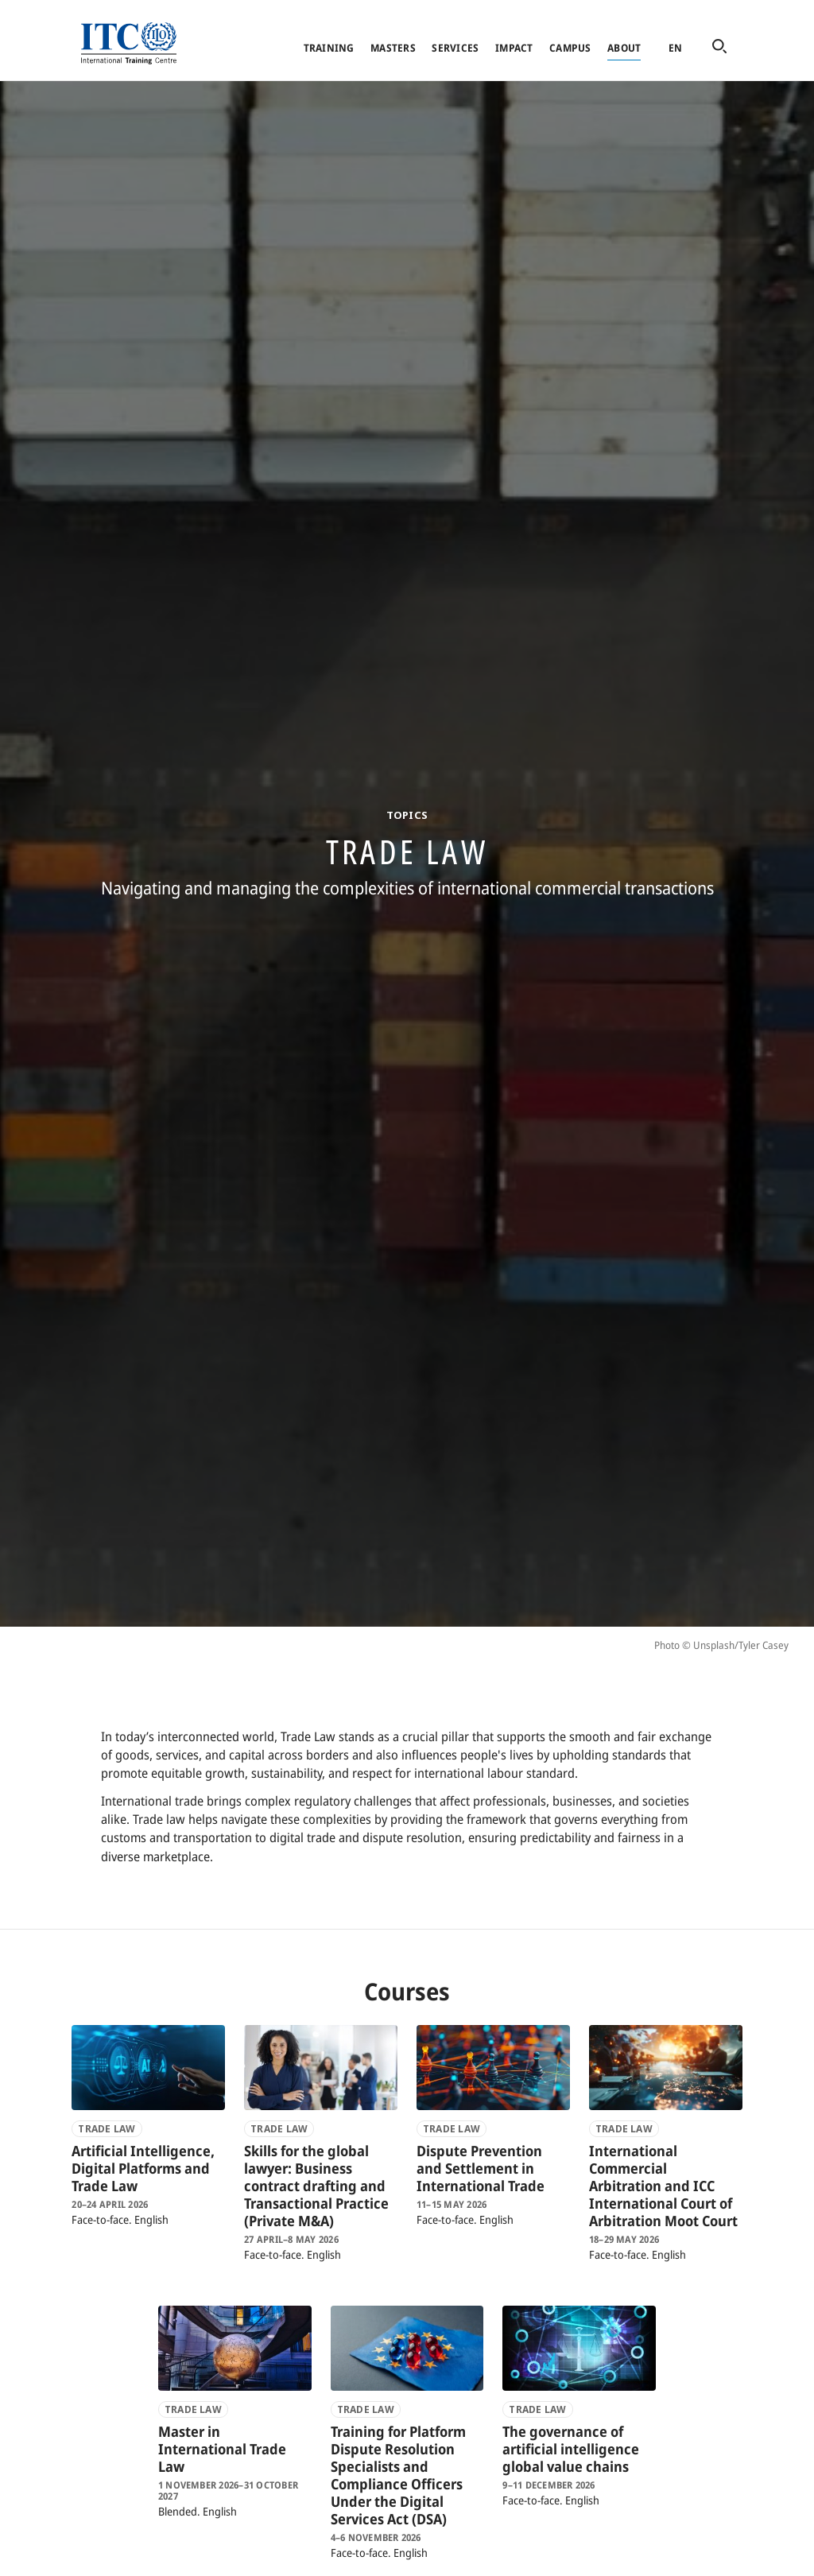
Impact (514, 48)
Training (329, 48)
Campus (570, 48)
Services (455, 48)
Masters (393, 48)
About (624, 48)
